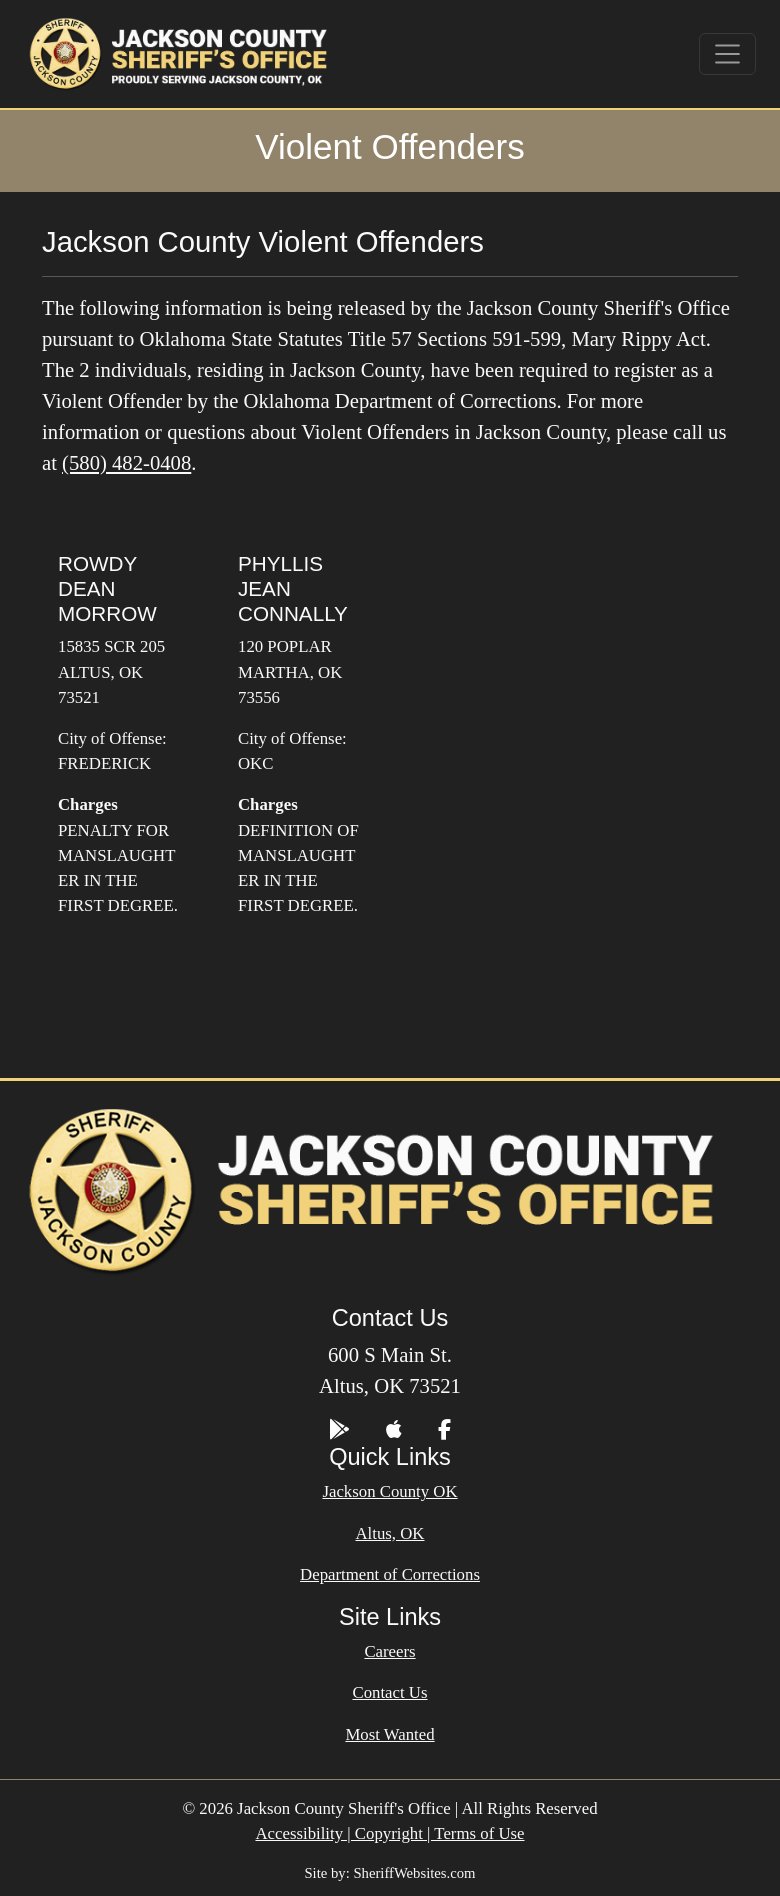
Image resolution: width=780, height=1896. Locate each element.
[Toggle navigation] (728, 54)
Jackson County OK (389, 1491)
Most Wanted (389, 1734)
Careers (389, 1651)
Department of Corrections (390, 1574)
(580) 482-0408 (126, 463)
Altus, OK (390, 1533)
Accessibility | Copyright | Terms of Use (389, 1833)
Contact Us (389, 1692)
